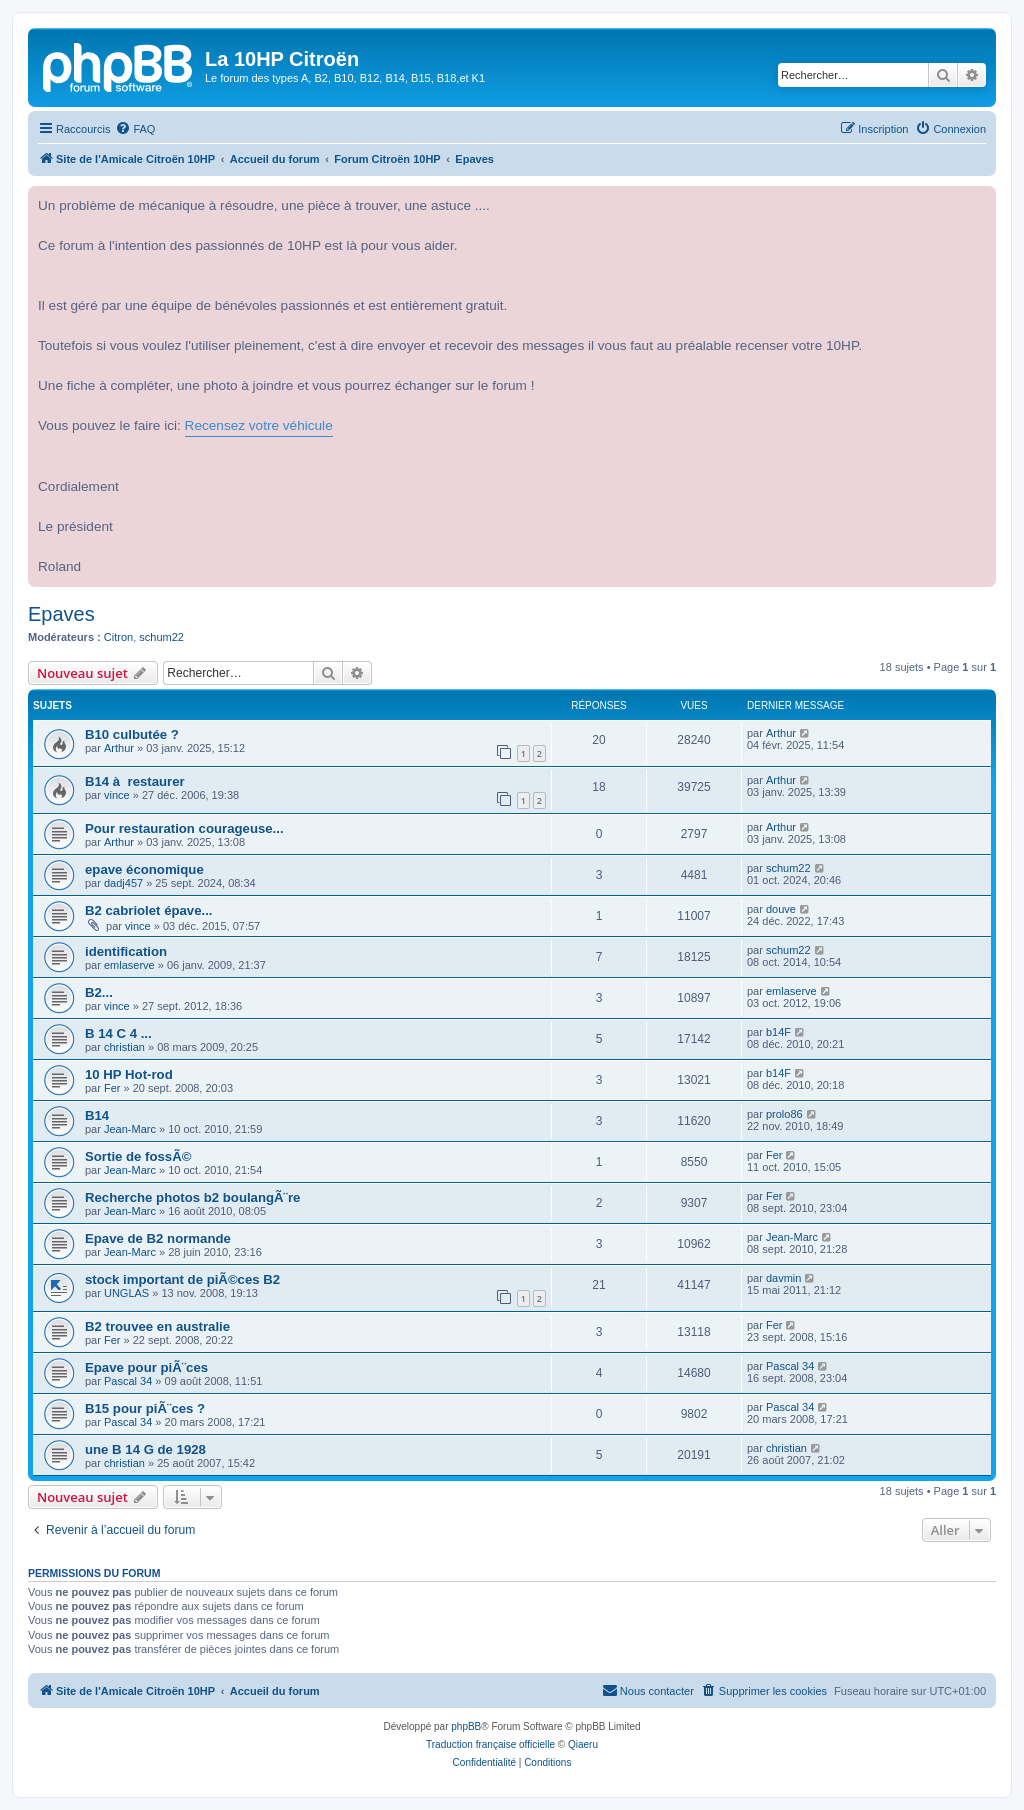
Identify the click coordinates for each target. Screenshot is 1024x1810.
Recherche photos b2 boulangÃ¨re (192, 1197)
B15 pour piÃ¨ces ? (145, 1408)
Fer (112, 1088)
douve (781, 909)
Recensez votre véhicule (259, 425)
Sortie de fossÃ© (138, 1156)
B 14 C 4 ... (118, 1033)
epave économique (144, 869)
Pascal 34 (128, 1381)
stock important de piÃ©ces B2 (182, 1279)
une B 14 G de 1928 (145, 1449)
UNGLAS (126, 1293)
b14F (778, 1032)
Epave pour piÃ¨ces (146, 1367)
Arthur (119, 748)
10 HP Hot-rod (129, 1074)
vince (117, 795)
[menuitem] (135, 129)
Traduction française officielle (490, 1744)
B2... (99, 992)
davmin (783, 1278)
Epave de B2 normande (158, 1238)
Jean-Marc (130, 1129)
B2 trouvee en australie (157, 1326)
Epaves (61, 614)
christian (124, 1047)
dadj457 (123, 883)
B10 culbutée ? (132, 734)
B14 (97, 1115)
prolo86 (784, 1114)
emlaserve (129, 965)
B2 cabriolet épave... (149, 910)
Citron (118, 637)
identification (126, 951)
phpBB (466, 1726)
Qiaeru (583, 1744)
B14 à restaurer (135, 781)
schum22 (161, 637)
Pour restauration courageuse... (184, 828)
